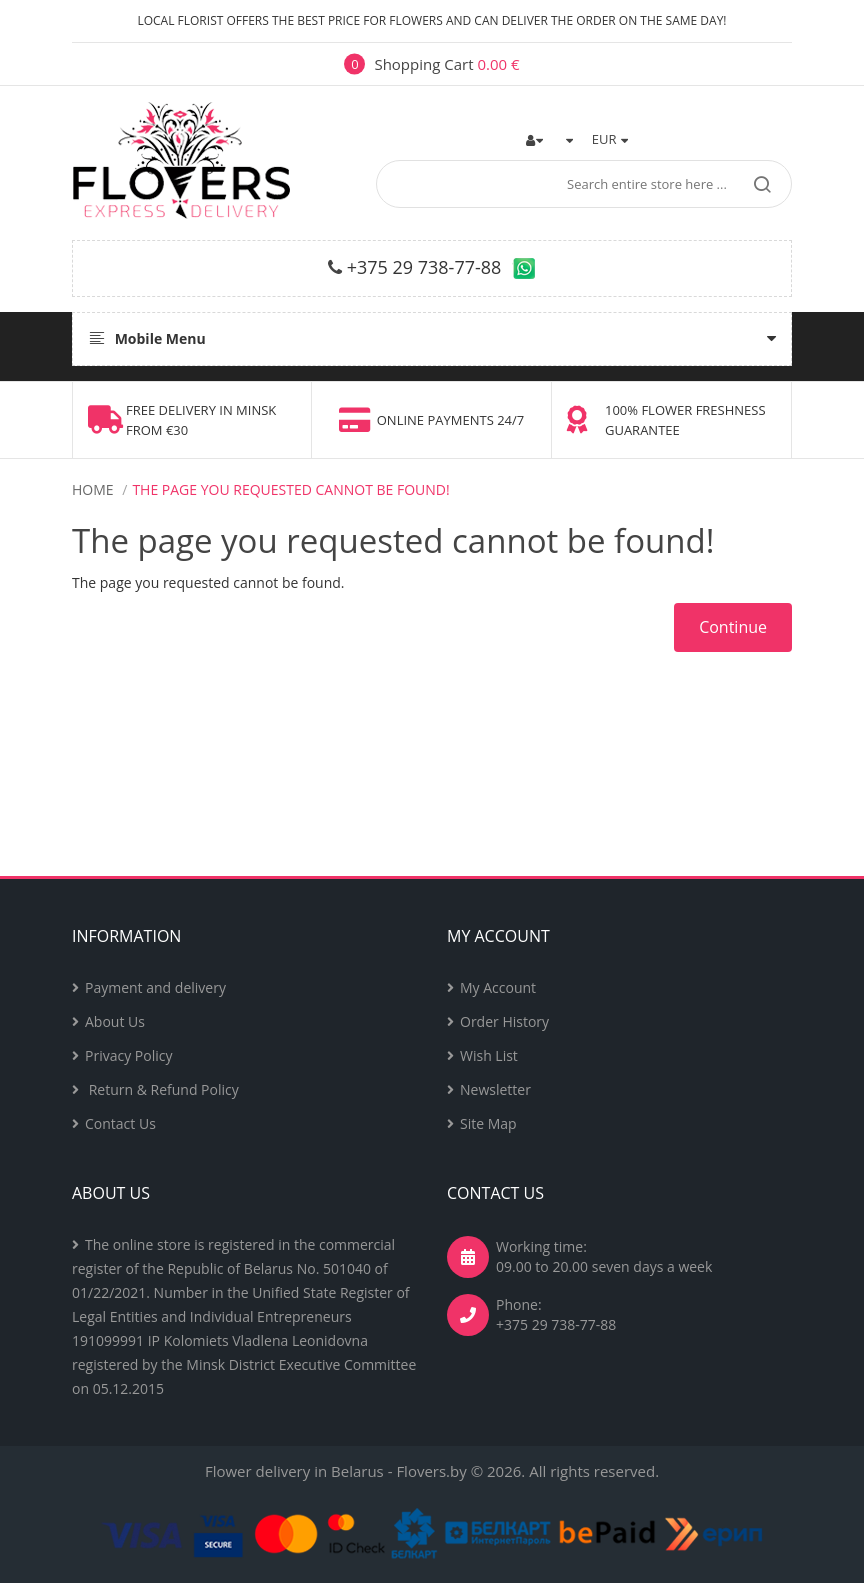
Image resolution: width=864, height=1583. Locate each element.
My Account (498, 987)
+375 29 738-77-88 (424, 267)
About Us (115, 1021)
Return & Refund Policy (162, 1089)
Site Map (488, 1123)
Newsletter (495, 1089)
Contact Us (120, 1123)
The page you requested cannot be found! (290, 489)
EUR (610, 139)
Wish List (489, 1055)
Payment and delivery (155, 987)
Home (93, 489)
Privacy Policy (128, 1055)
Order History (504, 1021)
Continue (733, 627)
